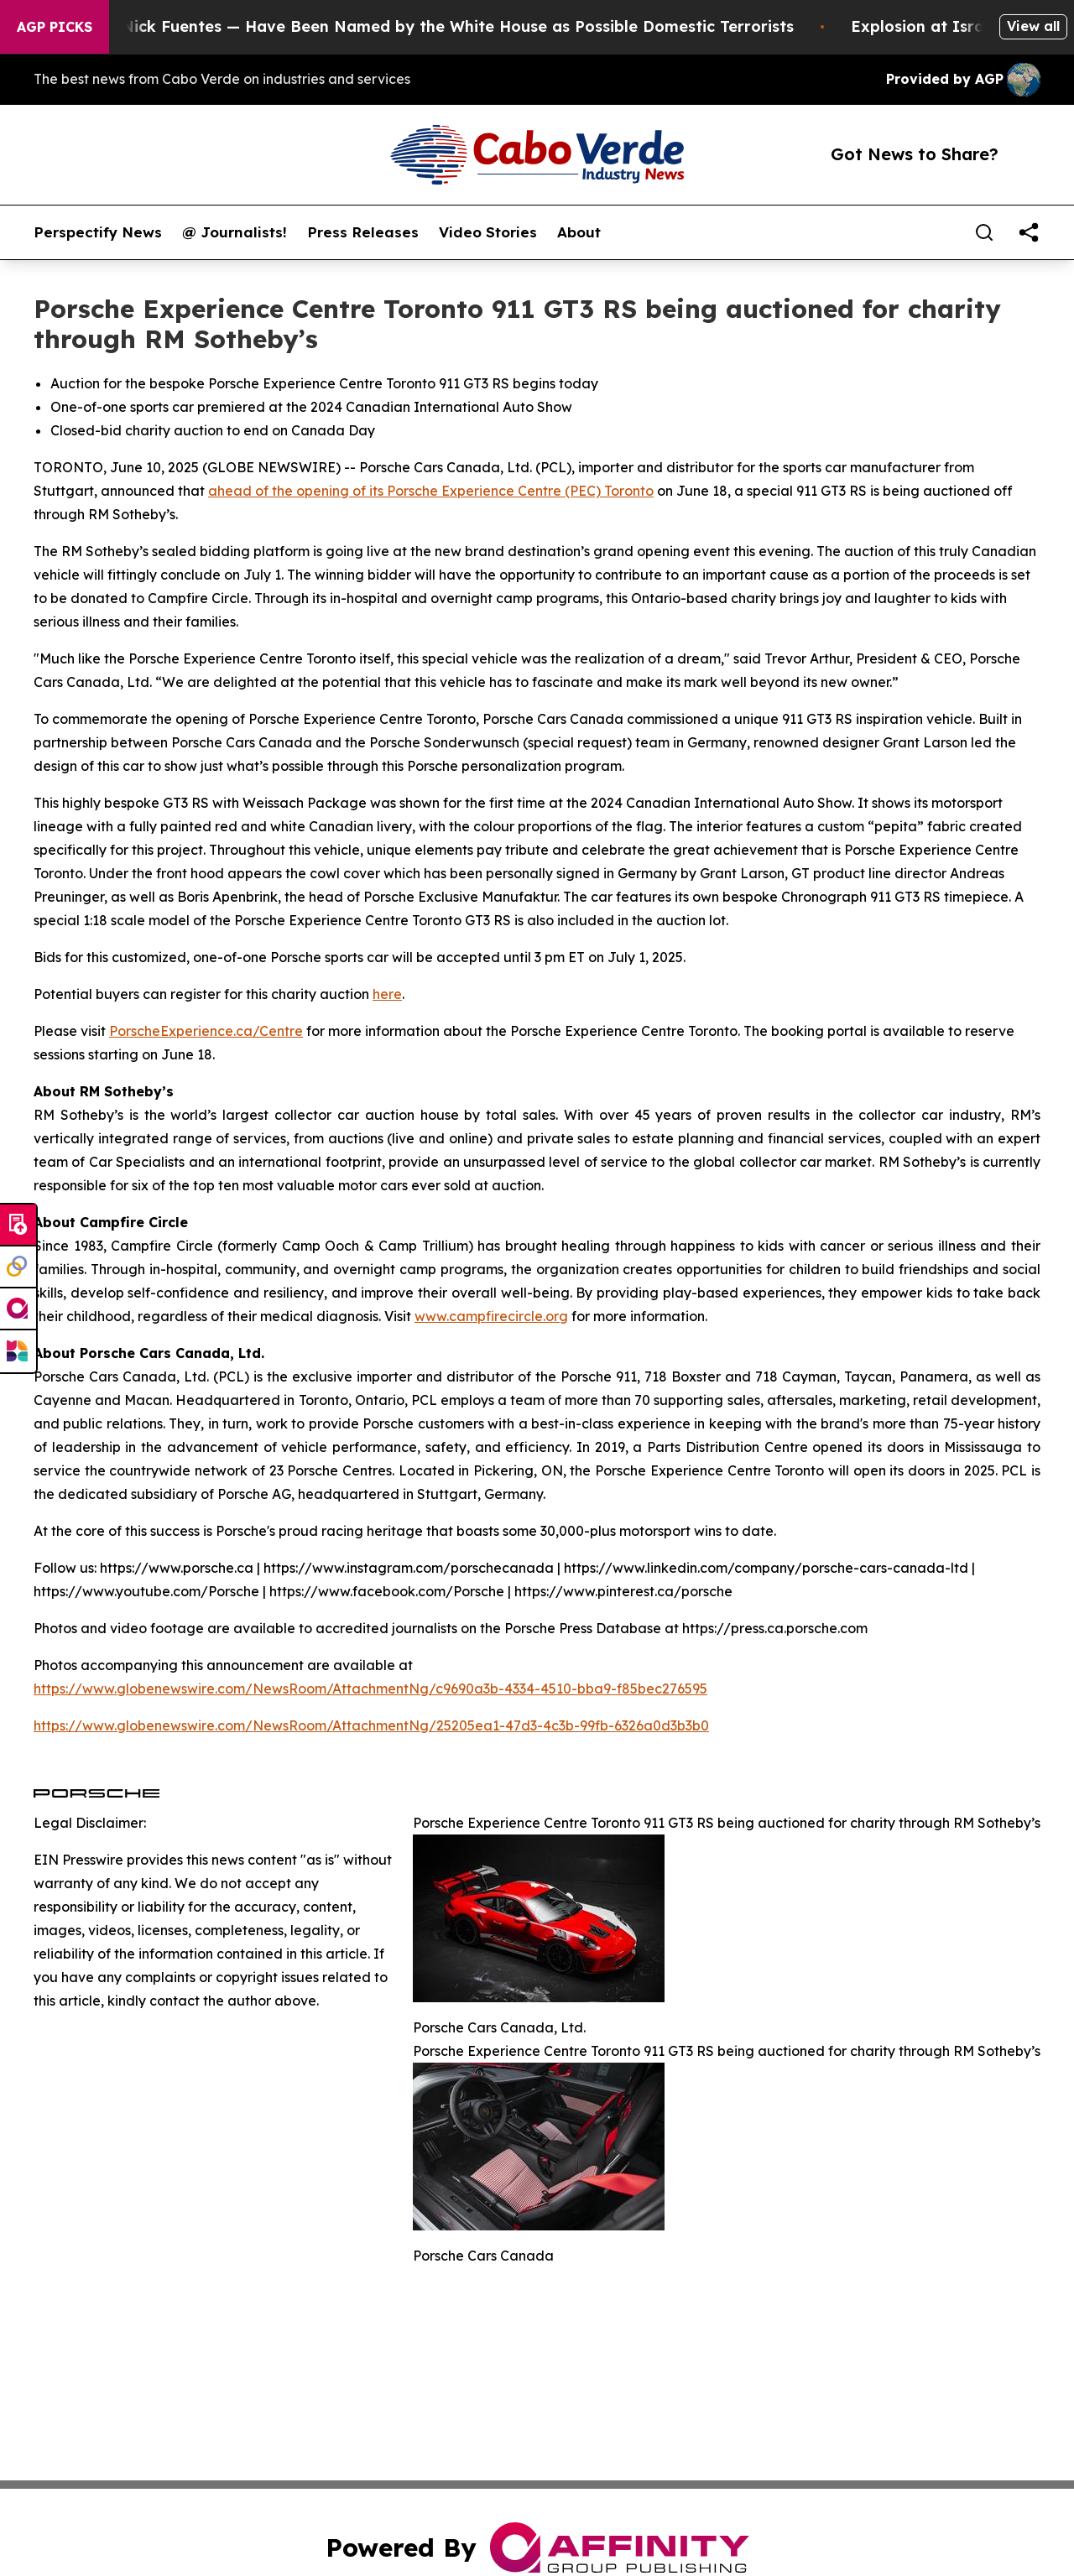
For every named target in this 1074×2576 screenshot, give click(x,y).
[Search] (984, 232)
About (579, 232)
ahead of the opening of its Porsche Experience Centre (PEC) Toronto (431, 490)
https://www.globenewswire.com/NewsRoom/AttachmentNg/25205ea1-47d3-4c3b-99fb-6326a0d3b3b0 (371, 1725)
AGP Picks (54, 26)
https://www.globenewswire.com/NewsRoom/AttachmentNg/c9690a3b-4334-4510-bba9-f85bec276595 (370, 1688)
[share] (1028, 232)
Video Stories (488, 232)
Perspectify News (98, 232)
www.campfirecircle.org (491, 1316)
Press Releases (363, 232)
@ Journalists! (234, 232)
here (387, 994)
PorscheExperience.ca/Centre (206, 1031)
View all (1033, 26)
